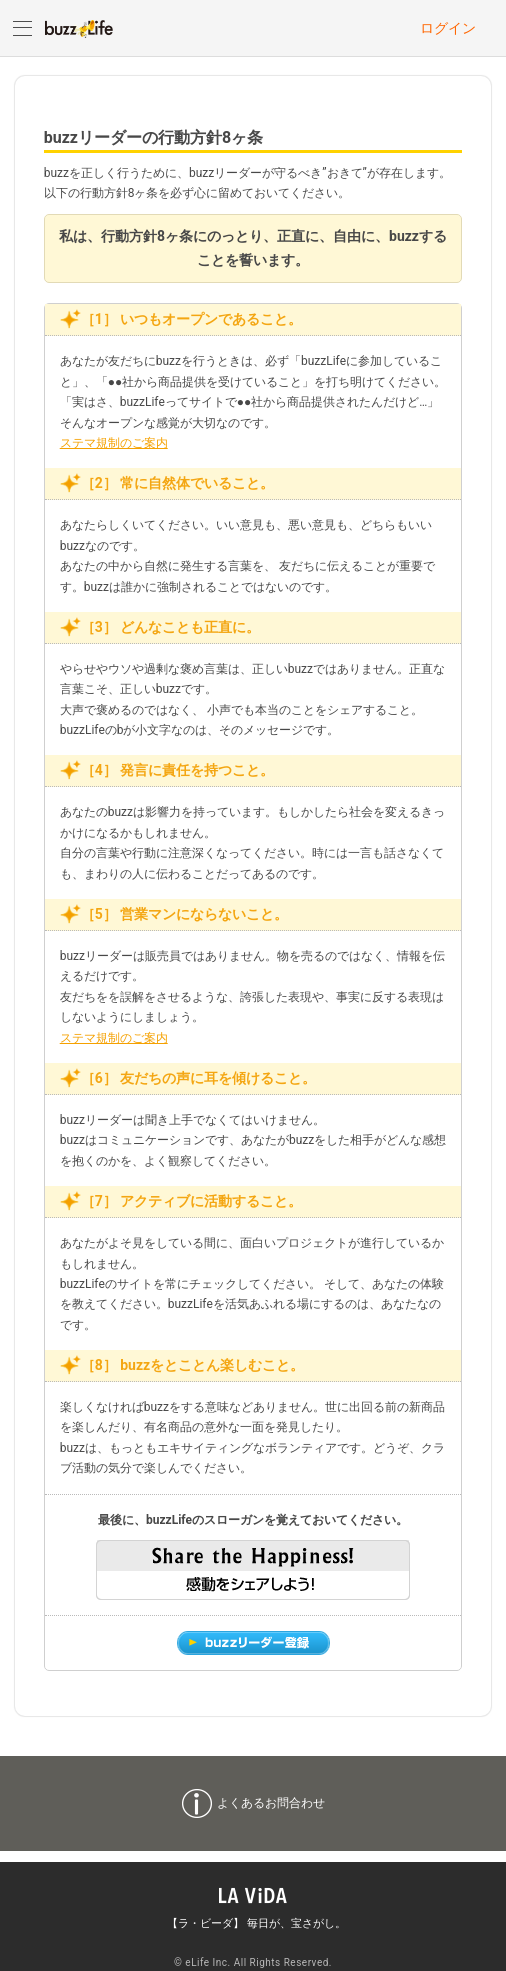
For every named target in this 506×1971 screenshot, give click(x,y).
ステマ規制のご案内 (114, 443)
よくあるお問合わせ (271, 1803)
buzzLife (79, 28)
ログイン (448, 28)
